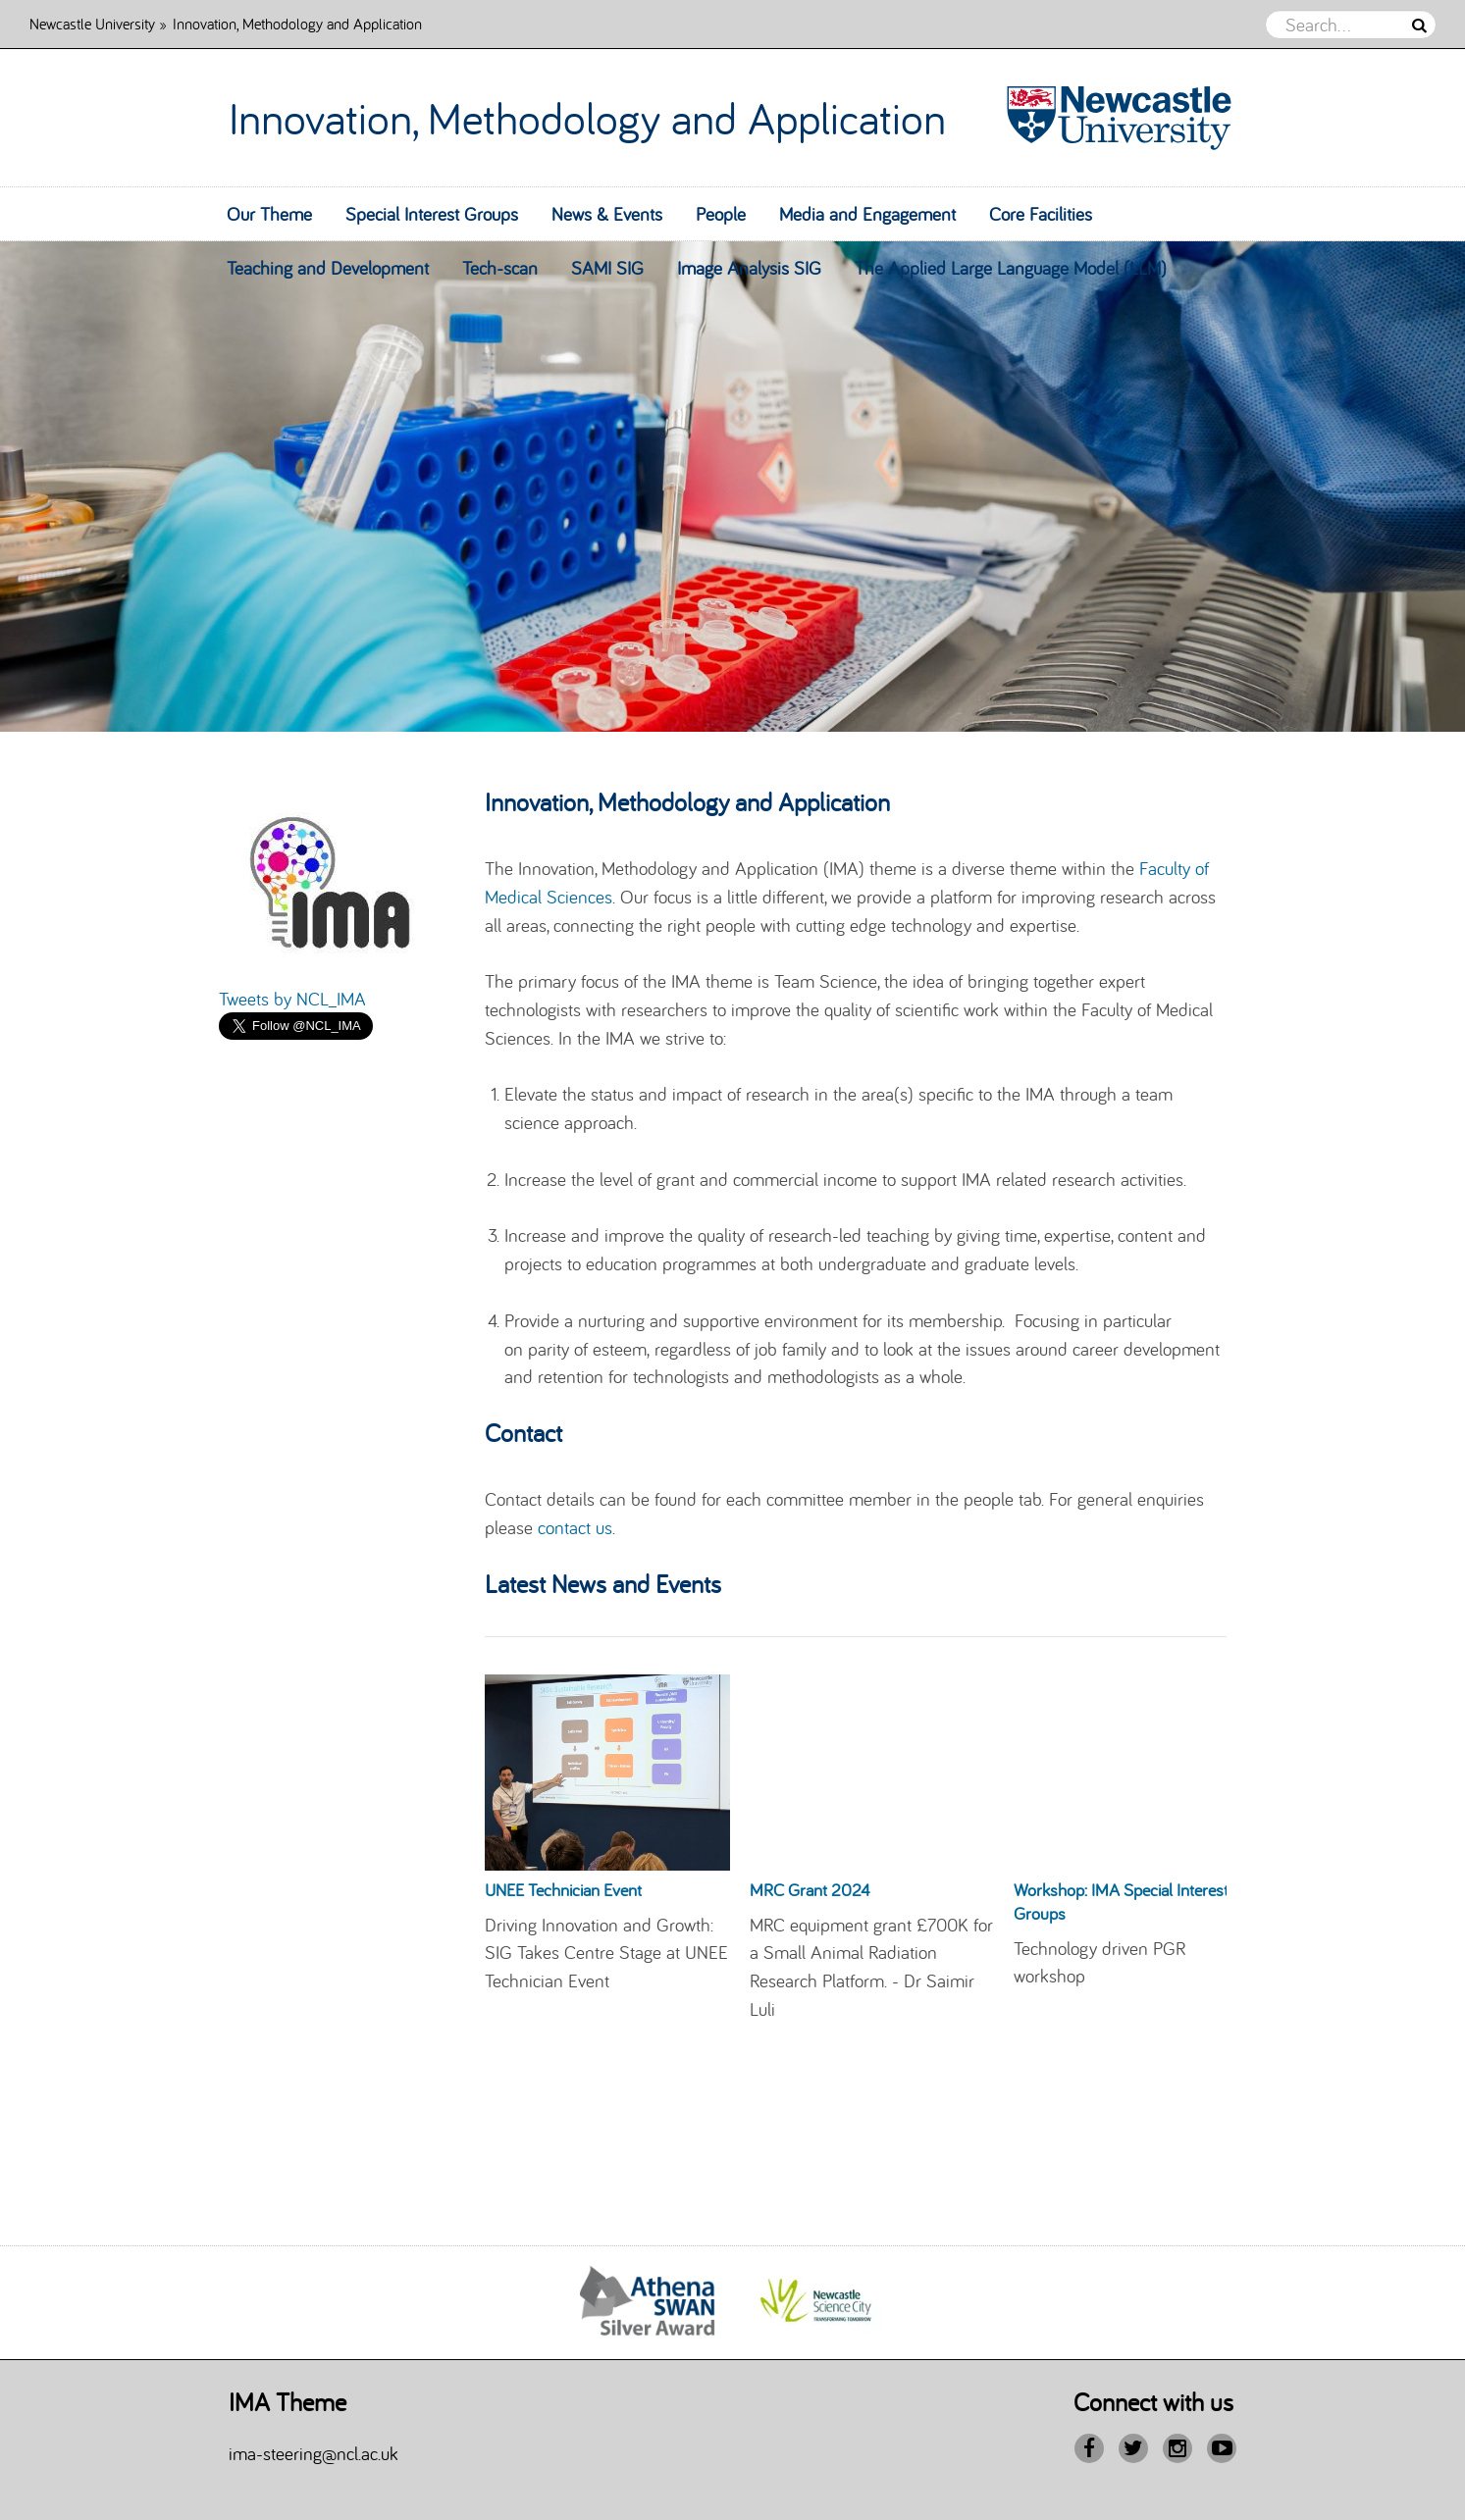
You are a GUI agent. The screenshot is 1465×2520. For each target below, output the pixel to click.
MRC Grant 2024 (810, 1889)
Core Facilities (1040, 214)
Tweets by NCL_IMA (292, 998)
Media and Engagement (867, 214)
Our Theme (269, 214)
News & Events (606, 214)
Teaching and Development (328, 268)
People (721, 214)
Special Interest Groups (431, 214)
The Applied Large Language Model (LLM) (1011, 268)
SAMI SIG (607, 268)
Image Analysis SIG (749, 268)
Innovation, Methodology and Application (587, 117)
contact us (575, 1527)
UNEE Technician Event (563, 1889)
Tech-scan (500, 268)
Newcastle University (92, 23)
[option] (732, 486)
